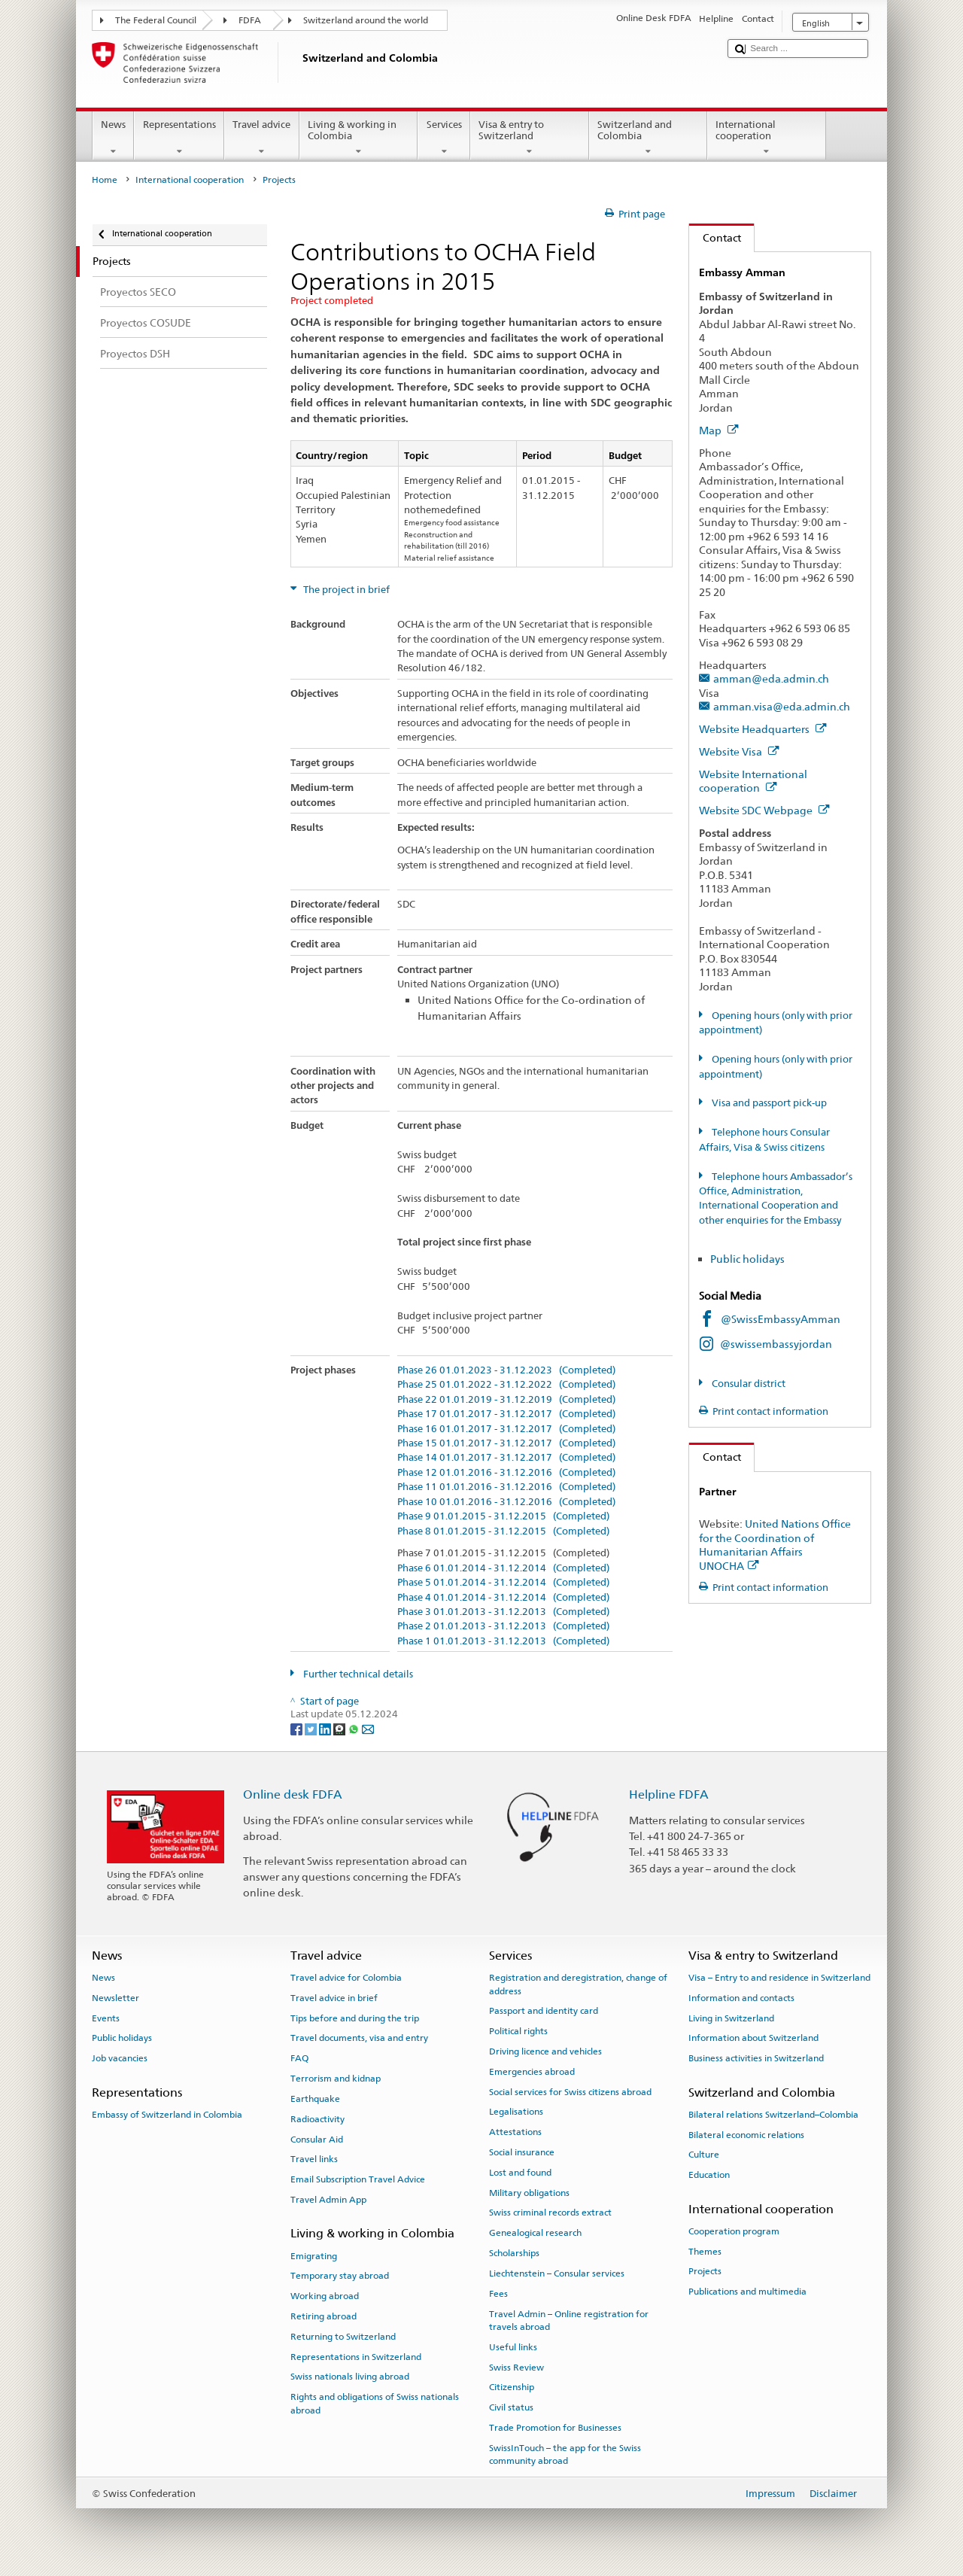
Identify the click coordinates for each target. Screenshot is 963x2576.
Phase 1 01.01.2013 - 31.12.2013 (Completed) (503, 1641)
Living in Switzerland (731, 2017)
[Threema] (340, 1728)
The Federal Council (155, 20)
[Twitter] (312, 1728)
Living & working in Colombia (359, 138)
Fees (498, 2294)
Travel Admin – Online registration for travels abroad (569, 2319)
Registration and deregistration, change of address (578, 1984)
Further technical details (357, 1674)
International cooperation (766, 138)
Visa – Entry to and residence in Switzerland (779, 1977)
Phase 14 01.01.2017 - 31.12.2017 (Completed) (506, 1457)
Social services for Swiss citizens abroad (570, 2091)
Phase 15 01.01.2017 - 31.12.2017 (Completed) (506, 1443)
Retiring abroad (323, 2316)
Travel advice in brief (334, 1998)
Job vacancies (119, 2058)
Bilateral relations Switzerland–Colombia (773, 2114)
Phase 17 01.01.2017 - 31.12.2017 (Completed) (506, 1414)
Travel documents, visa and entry (359, 2038)
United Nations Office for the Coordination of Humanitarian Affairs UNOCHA (775, 1544)
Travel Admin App (328, 2199)
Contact (715, 237)
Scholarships (514, 2253)
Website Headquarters (763, 728)
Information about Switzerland (753, 2038)
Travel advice (262, 138)
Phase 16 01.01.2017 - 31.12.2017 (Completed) (506, 1429)
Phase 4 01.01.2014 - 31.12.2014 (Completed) (503, 1597)
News (113, 138)
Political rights (518, 2031)
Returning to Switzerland (343, 2336)
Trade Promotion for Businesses (555, 2427)
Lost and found (520, 2172)
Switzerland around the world (365, 20)
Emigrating (313, 2255)
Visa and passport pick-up (768, 1103)
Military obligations (529, 2192)
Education (709, 2175)
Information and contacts (741, 1998)
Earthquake (315, 2099)
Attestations (515, 2132)
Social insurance (521, 2152)
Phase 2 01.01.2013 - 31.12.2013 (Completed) (503, 1626)
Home (104, 180)
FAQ (299, 2058)
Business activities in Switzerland (756, 2058)
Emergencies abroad (532, 2072)
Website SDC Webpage (764, 810)
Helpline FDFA (669, 1794)
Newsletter (115, 1998)
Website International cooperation (753, 781)
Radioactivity (317, 2119)
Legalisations (516, 2111)
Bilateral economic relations (746, 2134)
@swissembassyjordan (776, 1343)
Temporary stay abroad (339, 2275)
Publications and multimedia (747, 2291)
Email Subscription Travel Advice (357, 2179)
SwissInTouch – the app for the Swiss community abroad (565, 2454)
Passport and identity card (543, 2011)
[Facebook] (297, 1728)
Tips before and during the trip (354, 2017)
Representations (179, 138)
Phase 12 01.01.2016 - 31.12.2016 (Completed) (506, 1472)
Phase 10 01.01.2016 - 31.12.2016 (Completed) (506, 1502)
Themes (704, 2251)
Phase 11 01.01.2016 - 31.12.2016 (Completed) (506, 1487)
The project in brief (345, 589)
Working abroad (324, 2296)
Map (719, 430)
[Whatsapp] (355, 1728)
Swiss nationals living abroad (349, 2376)
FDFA (249, 20)
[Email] (368, 1728)
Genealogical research (535, 2233)
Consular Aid (316, 2138)
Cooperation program (733, 2231)
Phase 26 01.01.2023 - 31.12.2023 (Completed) (506, 1370)
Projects (704, 2271)
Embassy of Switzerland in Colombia (167, 2114)
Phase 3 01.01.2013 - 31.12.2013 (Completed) (503, 1612)
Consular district (747, 1383)
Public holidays (748, 1258)
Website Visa (739, 751)
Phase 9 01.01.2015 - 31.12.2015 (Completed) (503, 1516)
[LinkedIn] (326, 1728)
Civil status (511, 2407)
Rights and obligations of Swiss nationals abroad (374, 2403)
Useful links (513, 2347)
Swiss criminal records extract (550, 2212)
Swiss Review (516, 2367)
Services (443, 138)
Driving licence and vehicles (545, 2051)
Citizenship (511, 2387)
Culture (703, 2154)
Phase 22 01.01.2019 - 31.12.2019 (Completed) (506, 1399)
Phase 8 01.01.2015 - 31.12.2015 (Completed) (503, 1531)
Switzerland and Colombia (648, 138)
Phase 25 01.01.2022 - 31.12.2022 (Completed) (506, 1384)
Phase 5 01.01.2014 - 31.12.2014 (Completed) (503, 1582)
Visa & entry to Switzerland (529, 138)
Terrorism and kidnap (335, 2078)
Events (106, 2017)
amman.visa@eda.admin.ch (781, 706)
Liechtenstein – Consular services (556, 2273)
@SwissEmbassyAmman (780, 1318)
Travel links (314, 2159)
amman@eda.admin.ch (771, 678)
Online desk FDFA (292, 1794)
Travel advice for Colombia (346, 1977)
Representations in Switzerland (355, 2356)
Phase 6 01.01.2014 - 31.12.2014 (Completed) (503, 1568)
